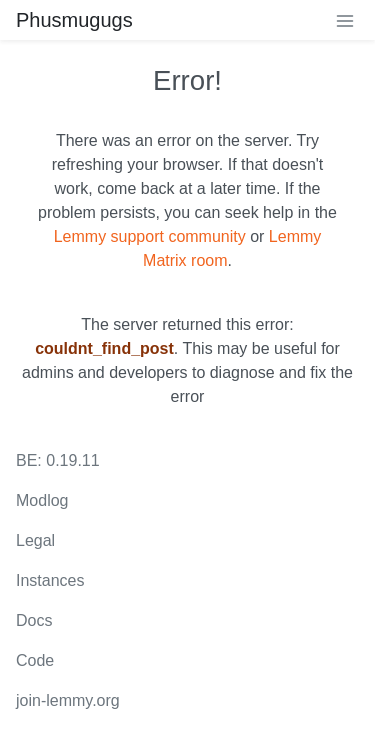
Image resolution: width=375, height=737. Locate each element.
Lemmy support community (150, 236)
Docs (34, 620)
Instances (50, 580)
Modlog (42, 500)
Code (35, 660)
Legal (35, 540)
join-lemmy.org (68, 700)
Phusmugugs (74, 20)
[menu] (345, 20)
